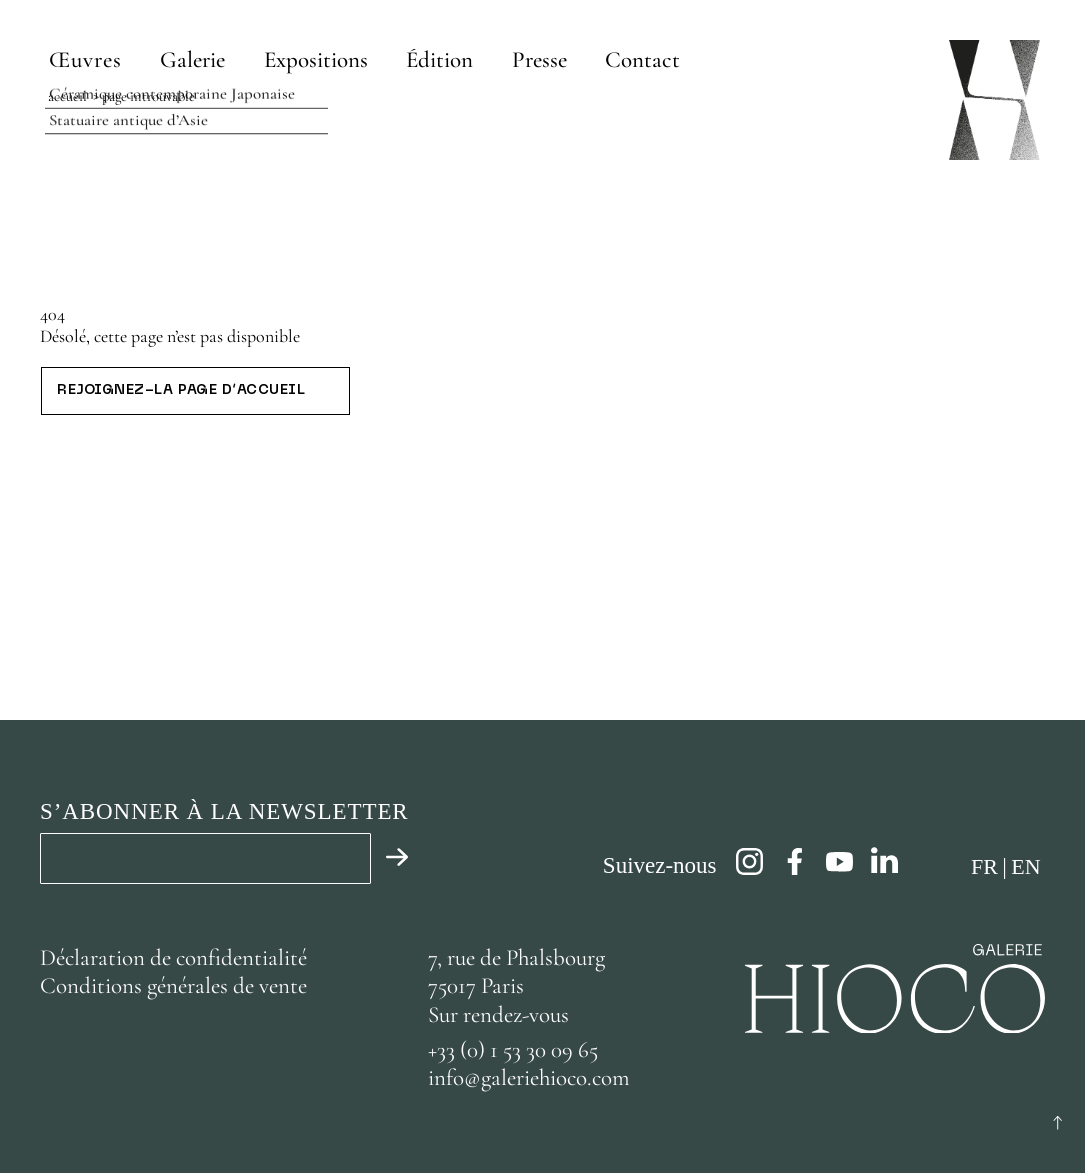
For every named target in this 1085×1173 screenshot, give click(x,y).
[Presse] (539, 59)
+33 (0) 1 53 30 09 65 (513, 1050)
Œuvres (85, 60)
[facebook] (794, 861)
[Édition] (440, 59)
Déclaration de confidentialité (176, 958)
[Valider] (390, 858)
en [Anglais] (1025, 866)
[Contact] (642, 59)
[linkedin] (884, 861)
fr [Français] (984, 866)
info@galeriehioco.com (529, 1078)
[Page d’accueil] (994, 100)
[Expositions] (317, 59)
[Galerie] (193, 59)
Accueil (67, 96)
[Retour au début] (1058, 1123)
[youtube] (839, 861)
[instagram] (749, 861)
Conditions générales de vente (173, 986)
